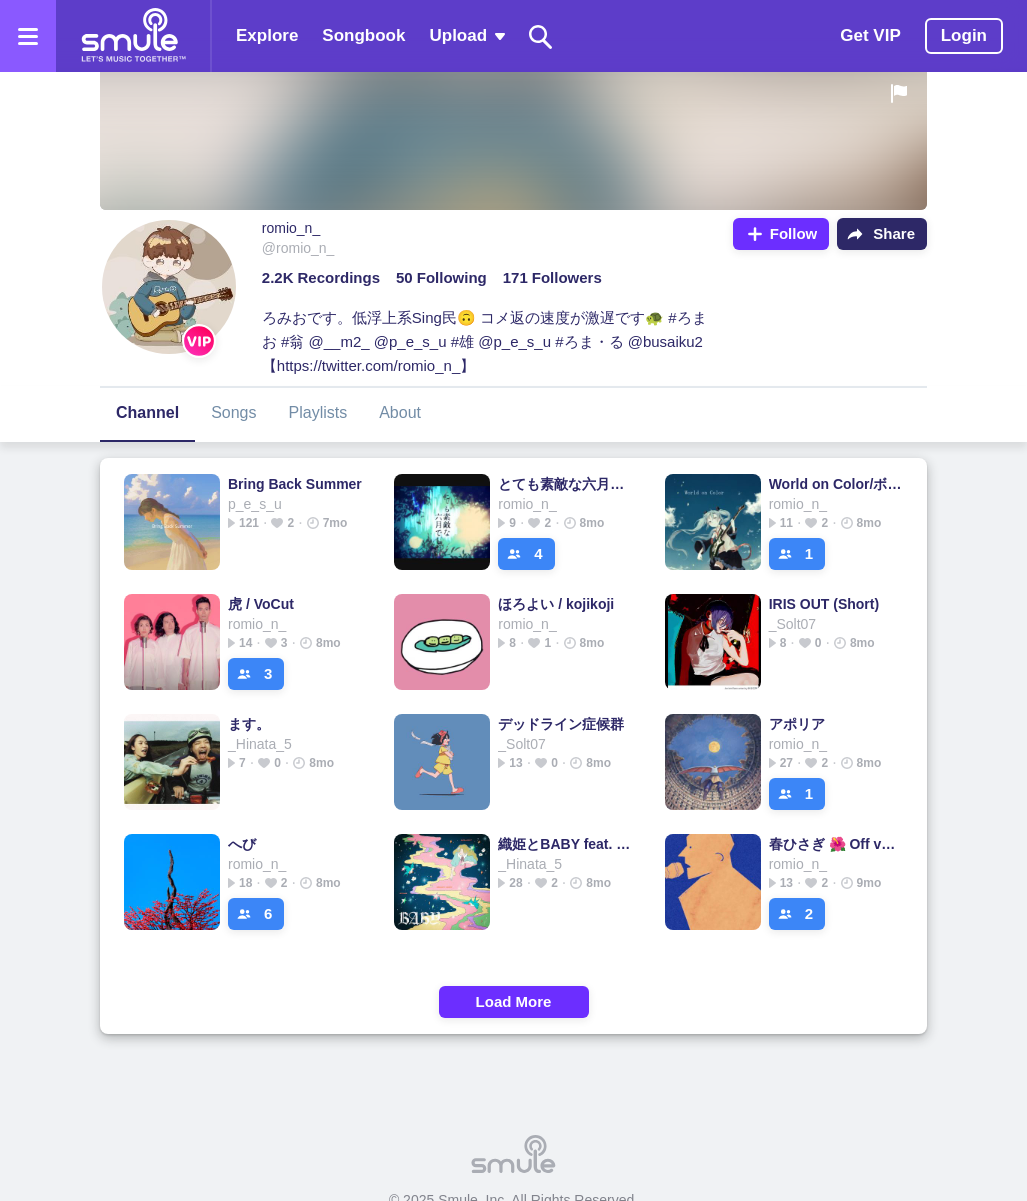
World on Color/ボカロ (836, 484)
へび (242, 844)
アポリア (797, 724)
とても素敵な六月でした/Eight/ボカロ (565, 484)
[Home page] (133, 36)
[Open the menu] (28, 36)
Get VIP (870, 35)
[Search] (541, 36)
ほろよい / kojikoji (556, 604)
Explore (267, 35)
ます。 (249, 724)
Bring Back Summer (295, 484)
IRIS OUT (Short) (824, 604)
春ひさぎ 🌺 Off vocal (836, 844)
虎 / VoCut (261, 604)
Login (964, 35)
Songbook (363, 35)
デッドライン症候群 (561, 724)
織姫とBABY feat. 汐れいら (565, 844)
